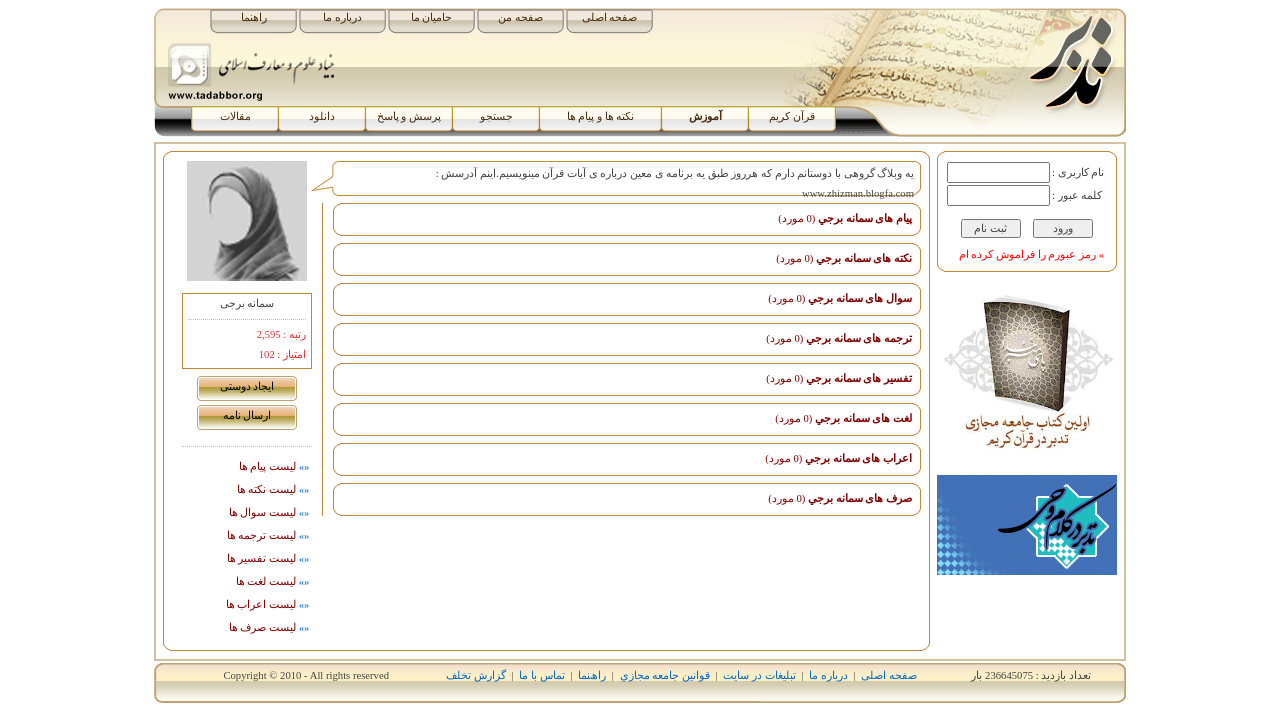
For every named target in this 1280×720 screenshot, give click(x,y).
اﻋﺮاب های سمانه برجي (838, 458)
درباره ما (342, 17)
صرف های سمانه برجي (840, 498)
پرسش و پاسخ (409, 116)
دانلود (322, 116)
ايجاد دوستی (247, 386)
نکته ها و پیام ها (601, 116)
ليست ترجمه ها (269, 535)
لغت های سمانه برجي (843, 418)
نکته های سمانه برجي (844, 258)
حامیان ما (432, 17)
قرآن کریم (792, 116)
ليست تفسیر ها (269, 558)
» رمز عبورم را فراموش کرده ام (1031, 254)
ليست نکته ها (274, 489)
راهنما (254, 17)
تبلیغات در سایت (759, 675)
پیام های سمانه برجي (845, 218)
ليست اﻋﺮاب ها (269, 604)
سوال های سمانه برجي (840, 298)
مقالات (235, 116)
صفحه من (520, 17)
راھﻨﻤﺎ (592, 675)
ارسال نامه (247, 415)
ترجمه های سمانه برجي (839, 338)
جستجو (496, 116)
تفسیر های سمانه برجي (839, 378)
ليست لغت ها (274, 581)
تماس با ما (541, 675)
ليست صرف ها (270, 627)
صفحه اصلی (610, 17)
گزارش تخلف (476, 675)
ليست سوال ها (270, 512)
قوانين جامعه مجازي (665, 675)
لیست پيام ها (275, 466)
